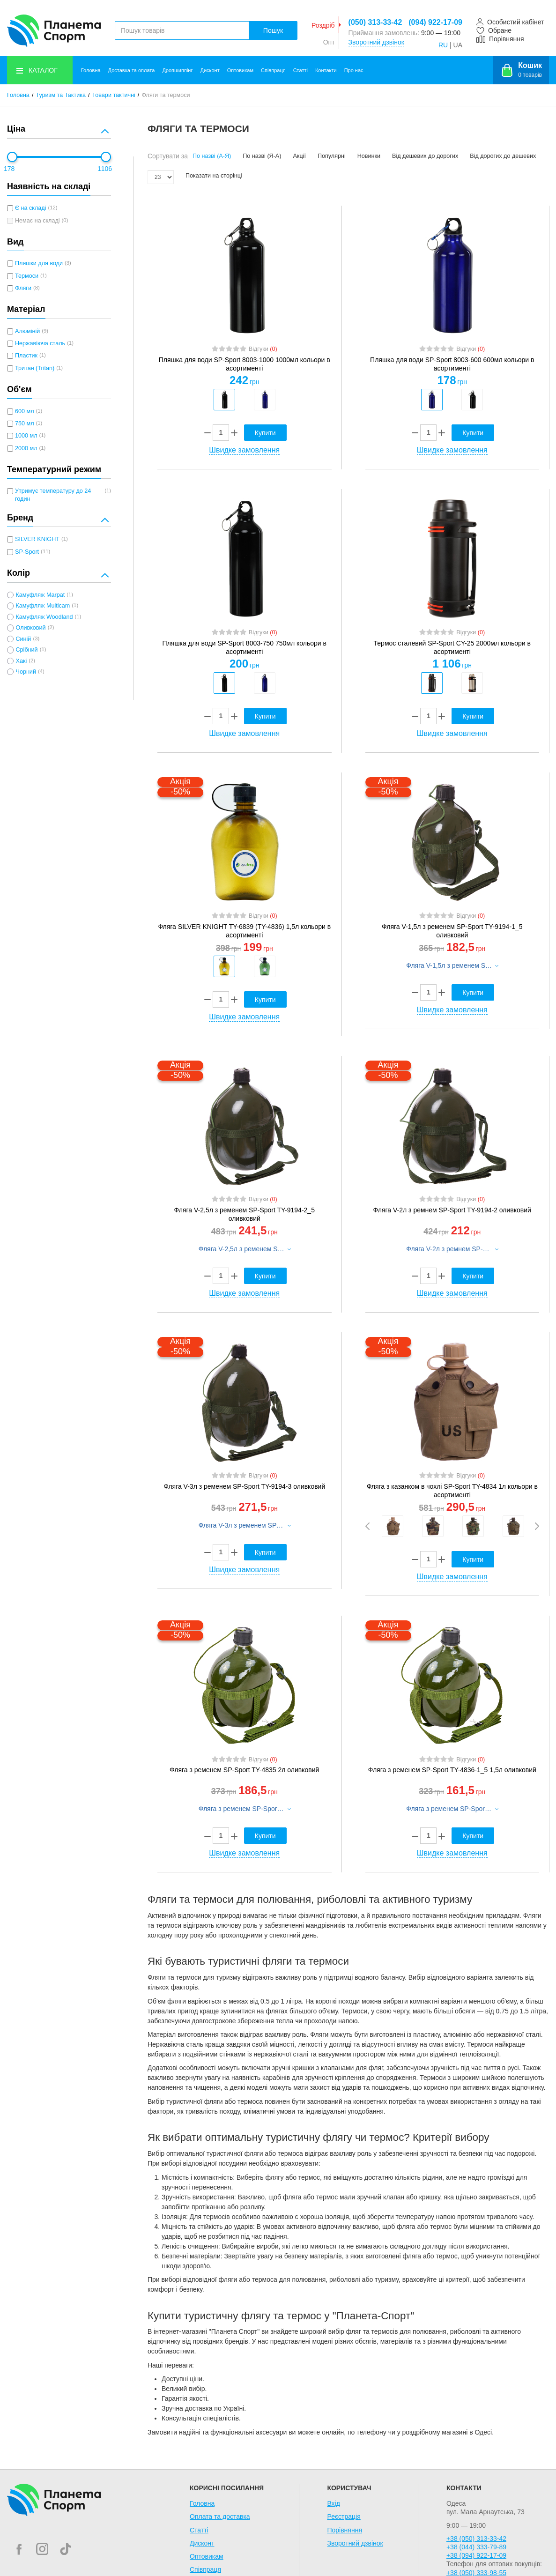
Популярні (332, 156)
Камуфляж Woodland (44, 617)
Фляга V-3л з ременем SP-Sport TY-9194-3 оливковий (244, 1486)
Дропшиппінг (177, 70)
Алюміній (27, 331)
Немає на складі (37, 220)
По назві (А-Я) (212, 156)
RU (443, 45)
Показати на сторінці (213, 175)
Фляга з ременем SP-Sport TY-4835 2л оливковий (244, 1770)
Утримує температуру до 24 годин (53, 495)
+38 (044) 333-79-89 (476, 2547)
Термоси (26, 276)
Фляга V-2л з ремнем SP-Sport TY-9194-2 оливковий (452, 1210)
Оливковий (30, 627)
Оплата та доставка (220, 2516)
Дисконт (209, 70)
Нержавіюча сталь (40, 343)
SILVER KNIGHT (37, 539)
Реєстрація (343, 2516)
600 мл (24, 411)
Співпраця (273, 70)
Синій (23, 639)
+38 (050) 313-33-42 (476, 2538)
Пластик (26, 355)
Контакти (326, 70)
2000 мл (26, 448)
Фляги (23, 288)
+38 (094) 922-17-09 (476, 2555)
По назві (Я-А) (262, 156)
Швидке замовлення (244, 450)
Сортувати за (168, 156)
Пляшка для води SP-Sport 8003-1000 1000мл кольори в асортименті (244, 364)
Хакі (21, 661)
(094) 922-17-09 (435, 22)
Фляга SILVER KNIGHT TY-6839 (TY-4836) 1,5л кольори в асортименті (244, 931)
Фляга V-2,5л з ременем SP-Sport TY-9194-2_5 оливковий (244, 1214)
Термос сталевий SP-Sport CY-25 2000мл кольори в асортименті (452, 647)
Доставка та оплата (131, 70)
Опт (329, 42)
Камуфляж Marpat (40, 595)
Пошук (273, 30)
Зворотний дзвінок (376, 42)
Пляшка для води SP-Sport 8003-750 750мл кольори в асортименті (244, 647)
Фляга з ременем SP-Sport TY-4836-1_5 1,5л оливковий (452, 1770)
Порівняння (344, 2530)
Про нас (353, 70)
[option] (224, 399)
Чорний (25, 671)
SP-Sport (27, 552)
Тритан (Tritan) (34, 368)
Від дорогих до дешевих (503, 156)
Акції (299, 156)
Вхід (333, 2503)
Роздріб (323, 25)
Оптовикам (240, 70)
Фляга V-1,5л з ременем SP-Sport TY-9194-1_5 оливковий (452, 931)
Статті (300, 70)
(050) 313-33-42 (375, 22)
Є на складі (30, 208)
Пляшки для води (39, 263)
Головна (91, 70)
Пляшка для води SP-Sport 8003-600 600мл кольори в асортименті (452, 364)
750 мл (24, 423)
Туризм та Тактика (61, 95)
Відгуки (263, 349)
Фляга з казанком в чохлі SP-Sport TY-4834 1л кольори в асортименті (452, 1491)
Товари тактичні (113, 95)
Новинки (368, 156)
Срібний (26, 649)
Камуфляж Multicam (42, 605)
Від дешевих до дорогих (425, 156)
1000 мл (26, 435)
